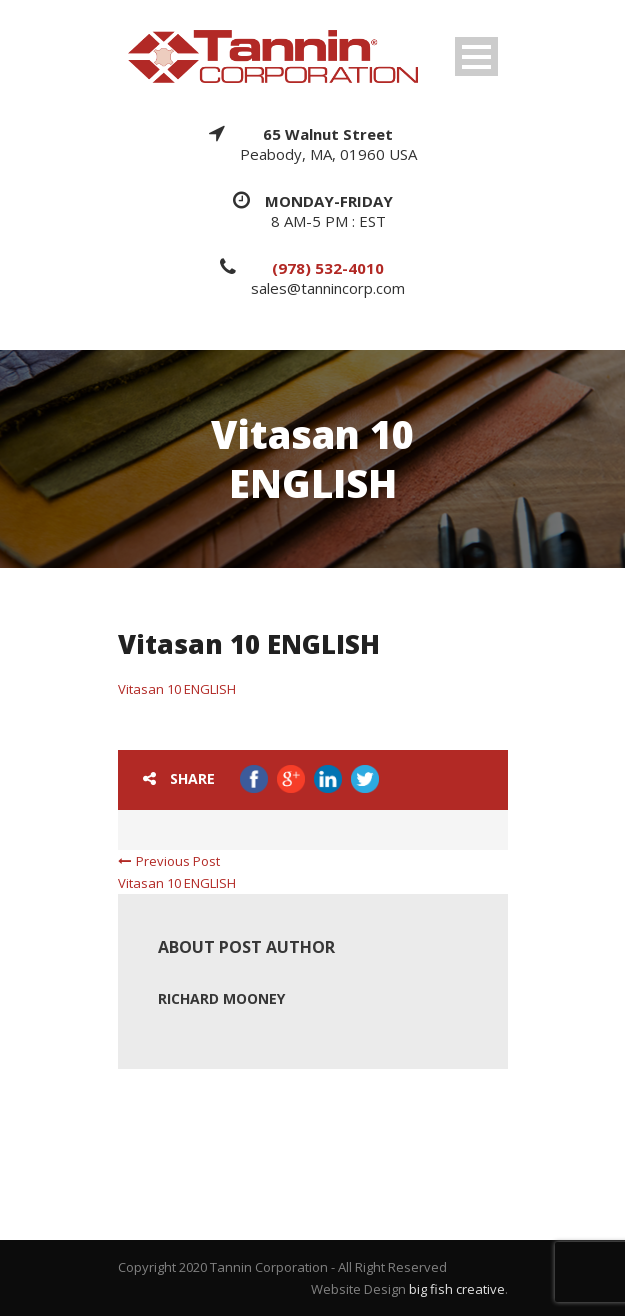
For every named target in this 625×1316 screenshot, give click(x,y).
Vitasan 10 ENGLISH (177, 689)
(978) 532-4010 (328, 268)
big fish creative (457, 1289)
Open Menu (476, 56)
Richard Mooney (221, 998)
